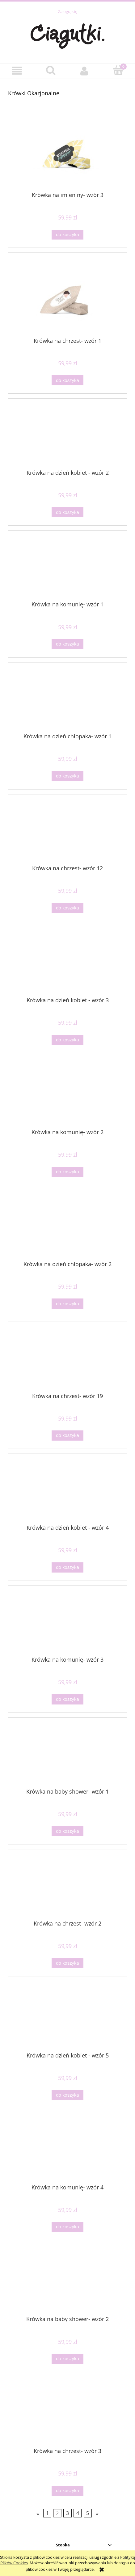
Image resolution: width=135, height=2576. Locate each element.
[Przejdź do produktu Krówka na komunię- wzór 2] (67, 1096)
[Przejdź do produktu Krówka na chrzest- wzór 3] (67, 2415)
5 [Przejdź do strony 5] (87, 2513)
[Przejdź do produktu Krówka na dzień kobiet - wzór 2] (67, 436)
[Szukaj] (50, 70)
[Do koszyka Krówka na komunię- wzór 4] (67, 2227)
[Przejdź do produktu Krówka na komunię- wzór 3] (67, 1623)
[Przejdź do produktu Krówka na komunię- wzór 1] (67, 568)
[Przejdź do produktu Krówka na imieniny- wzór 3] (67, 151)
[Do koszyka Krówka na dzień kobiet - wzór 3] (67, 1040)
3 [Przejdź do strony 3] (67, 2513)
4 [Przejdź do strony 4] (77, 2513)
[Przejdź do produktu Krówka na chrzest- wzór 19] (67, 1359)
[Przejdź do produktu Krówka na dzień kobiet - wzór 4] (67, 1491)
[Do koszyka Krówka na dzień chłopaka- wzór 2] (67, 1303)
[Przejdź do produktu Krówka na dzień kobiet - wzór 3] (67, 964)
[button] (17, 71)
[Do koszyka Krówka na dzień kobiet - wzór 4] (67, 1567)
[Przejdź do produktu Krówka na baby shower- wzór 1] (67, 1755)
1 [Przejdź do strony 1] (47, 2513)
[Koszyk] (118, 70)
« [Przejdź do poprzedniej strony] (37, 2513)
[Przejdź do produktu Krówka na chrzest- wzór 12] (67, 832)
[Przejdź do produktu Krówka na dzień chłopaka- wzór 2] (67, 1227)
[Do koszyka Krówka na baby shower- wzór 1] (67, 1831)
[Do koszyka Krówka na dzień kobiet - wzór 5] (67, 2095)
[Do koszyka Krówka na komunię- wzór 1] (67, 644)
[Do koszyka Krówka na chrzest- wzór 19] (67, 1435)
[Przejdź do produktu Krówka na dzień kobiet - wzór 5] (67, 2019)
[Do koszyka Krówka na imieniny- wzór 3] (67, 235)
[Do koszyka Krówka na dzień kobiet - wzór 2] (67, 512)
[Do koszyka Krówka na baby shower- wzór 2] (67, 2359)
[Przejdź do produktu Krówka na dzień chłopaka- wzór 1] (67, 700)
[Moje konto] (84, 71)
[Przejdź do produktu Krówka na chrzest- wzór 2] (67, 1887)
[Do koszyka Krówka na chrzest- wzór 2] (67, 1963)
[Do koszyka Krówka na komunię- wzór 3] (67, 1699)
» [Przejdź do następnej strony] (97, 2513)
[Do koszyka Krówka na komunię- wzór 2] (67, 1172)
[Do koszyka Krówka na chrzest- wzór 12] (67, 908)
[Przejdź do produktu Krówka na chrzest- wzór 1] (67, 297)
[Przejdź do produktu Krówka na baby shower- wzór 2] (67, 2283)
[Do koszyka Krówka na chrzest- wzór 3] (67, 2491)
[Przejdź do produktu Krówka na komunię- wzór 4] (67, 2151)
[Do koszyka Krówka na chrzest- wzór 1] (67, 380)
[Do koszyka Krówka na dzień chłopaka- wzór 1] (67, 776)
